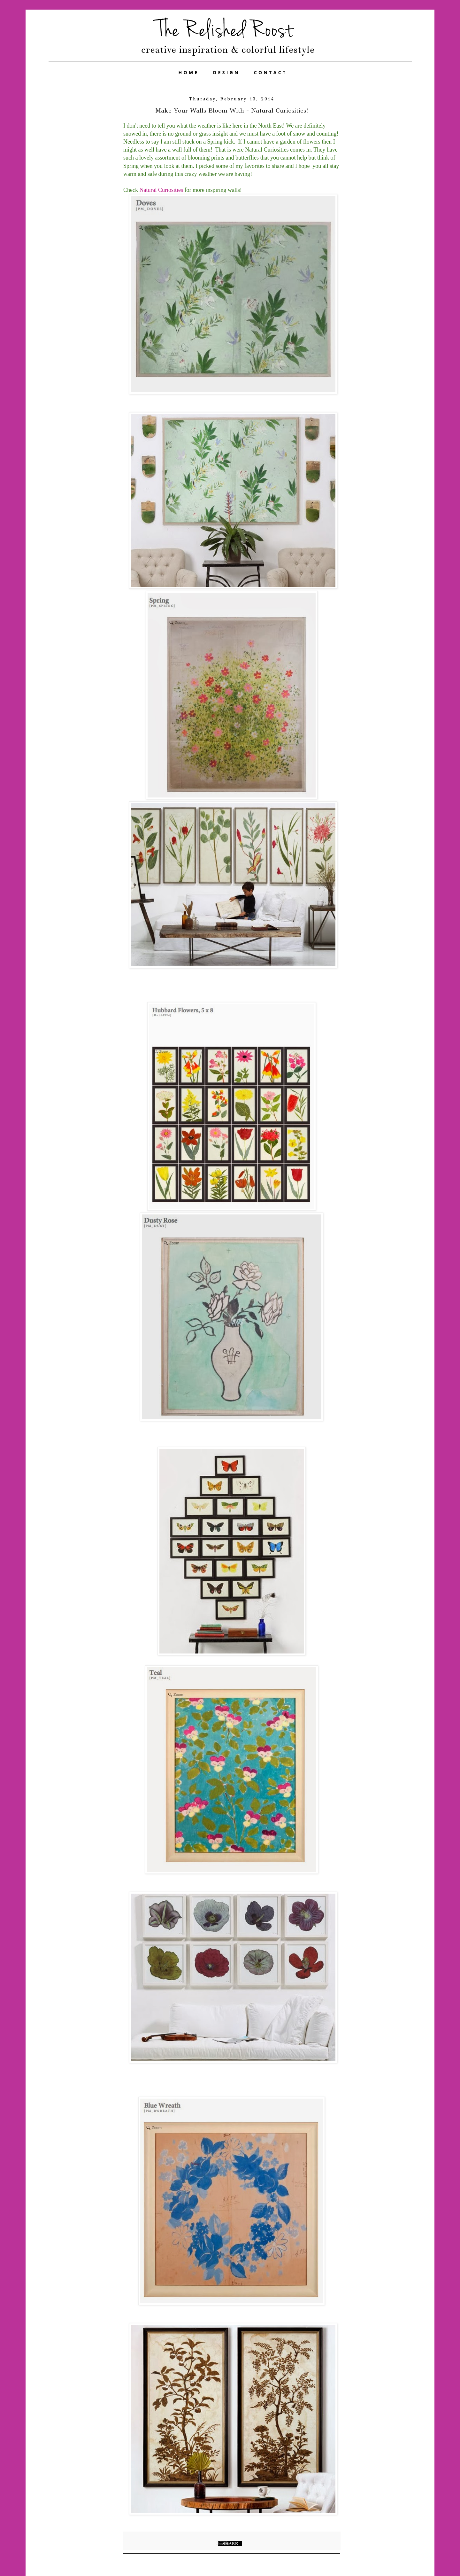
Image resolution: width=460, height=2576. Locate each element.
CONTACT (270, 72)
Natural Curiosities (161, 190)
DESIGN (226, 72)
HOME (189, 72)
